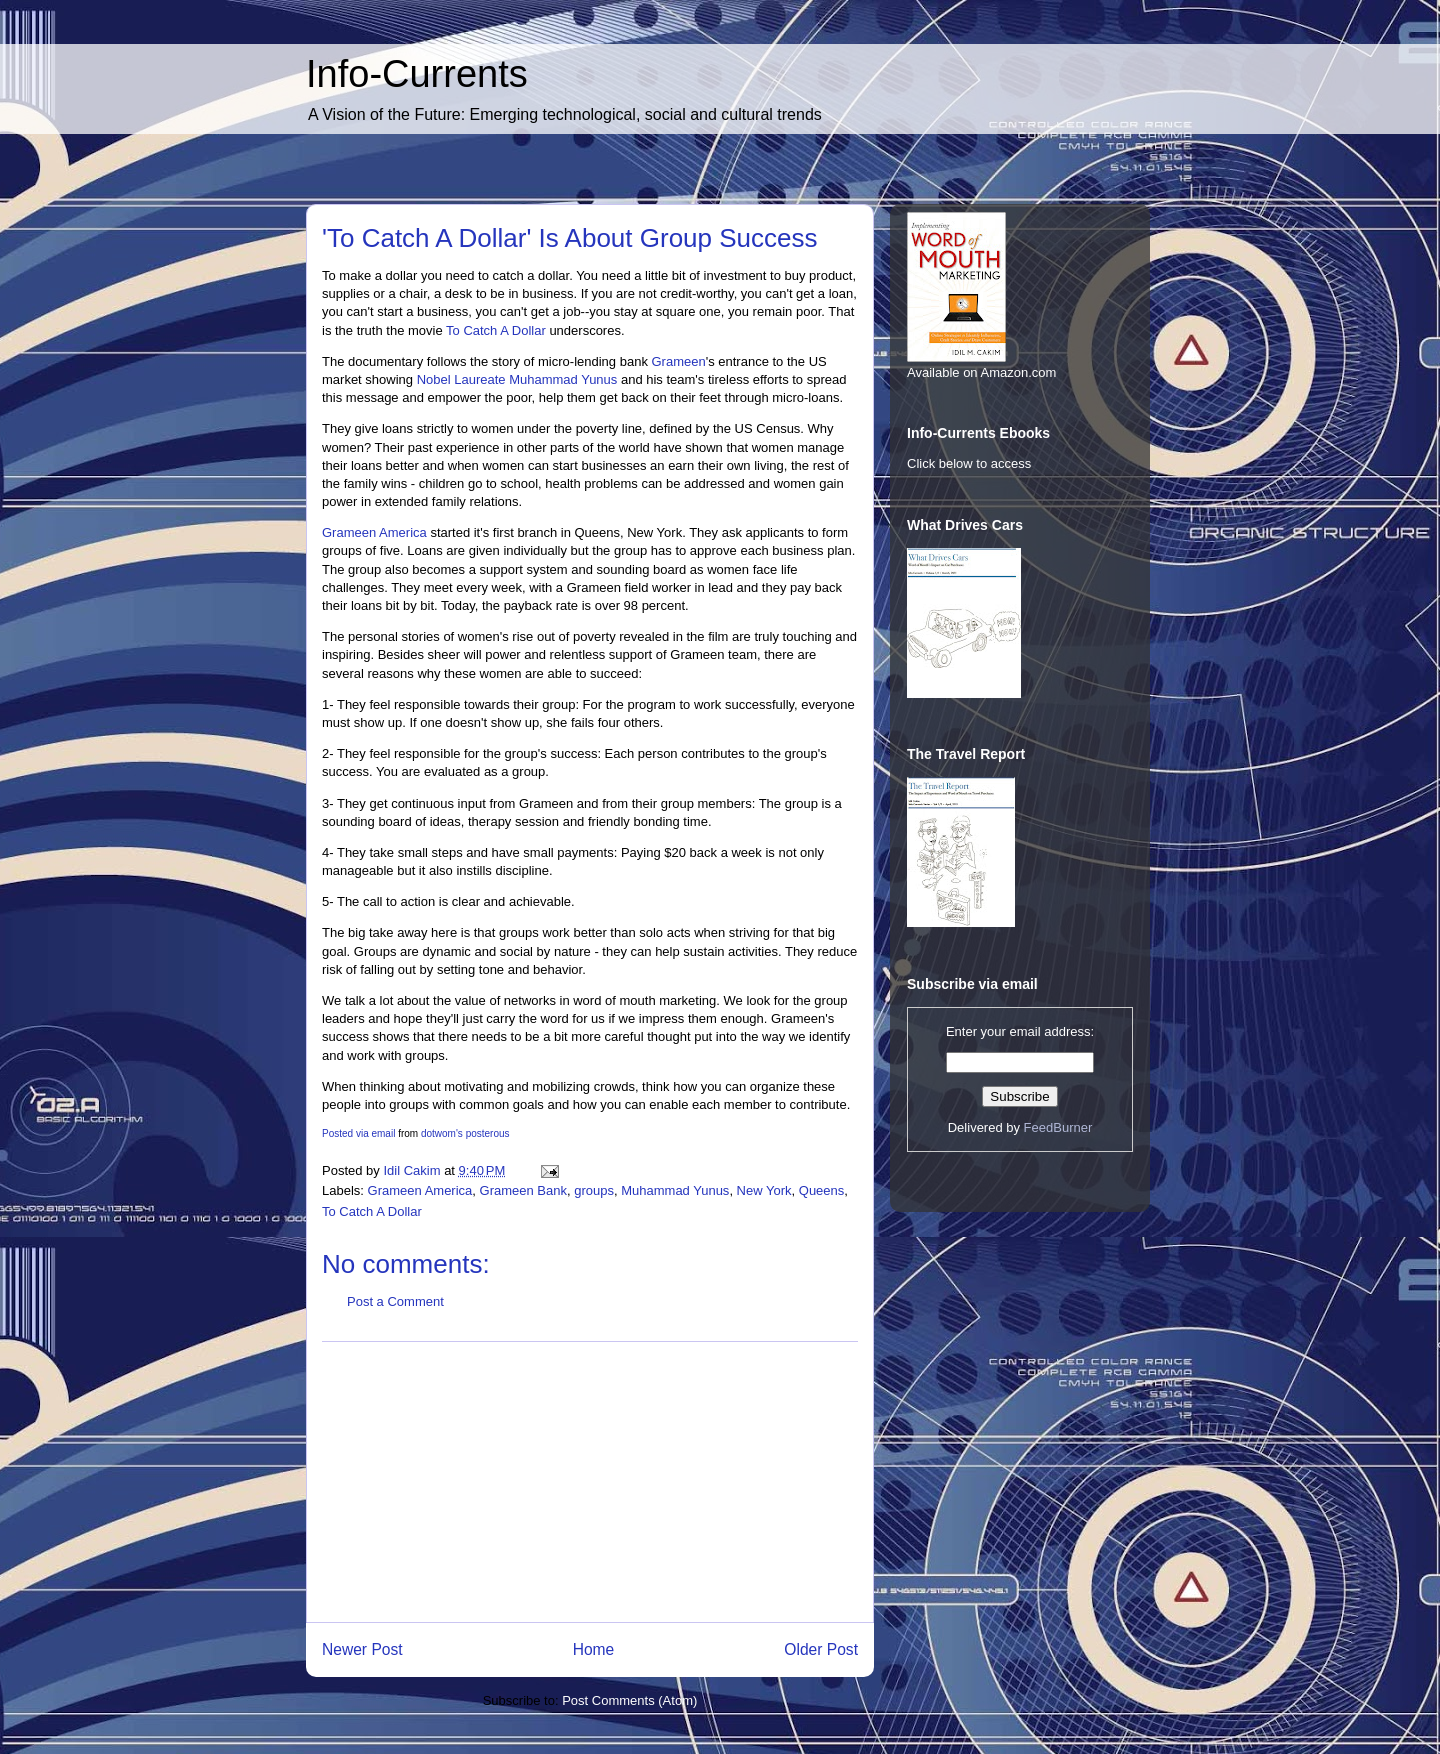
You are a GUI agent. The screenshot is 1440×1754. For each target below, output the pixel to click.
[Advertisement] (590, 1482)
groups (594, 1190)
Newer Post (362, 1649)
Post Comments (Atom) (629, 1700)
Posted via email (358, 1133)
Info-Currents (417, 74)
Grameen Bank (523, 1190)
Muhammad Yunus (675, 1190)
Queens (822, 1190)
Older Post (821, 1649)
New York (764, 1190)
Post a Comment (395, 1301)
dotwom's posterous (465, 1133)
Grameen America (374, 532)
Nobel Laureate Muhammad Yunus (517, 379)
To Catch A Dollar (496, 330)
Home (594, 1649)
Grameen (679, 361)
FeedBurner (1058, 1127)
